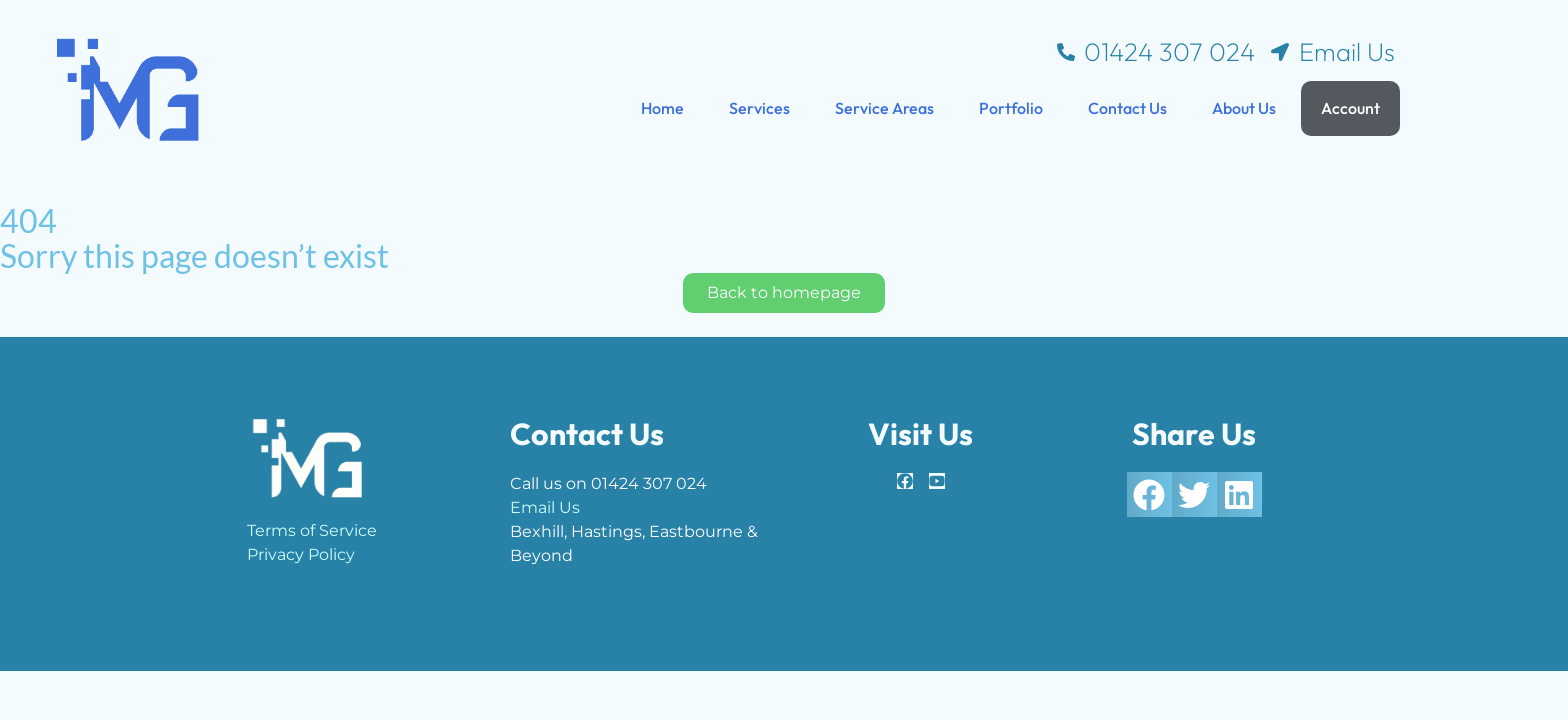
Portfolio (1011, 108)
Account (1350, 108)
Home (662, 108)
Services (759, 108)
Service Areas (884, 108)
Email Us (545, 507)
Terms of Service (312, 530)
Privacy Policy (301, 554)
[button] (1149, 494)
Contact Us (1127, 108)
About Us (1244, 108)
